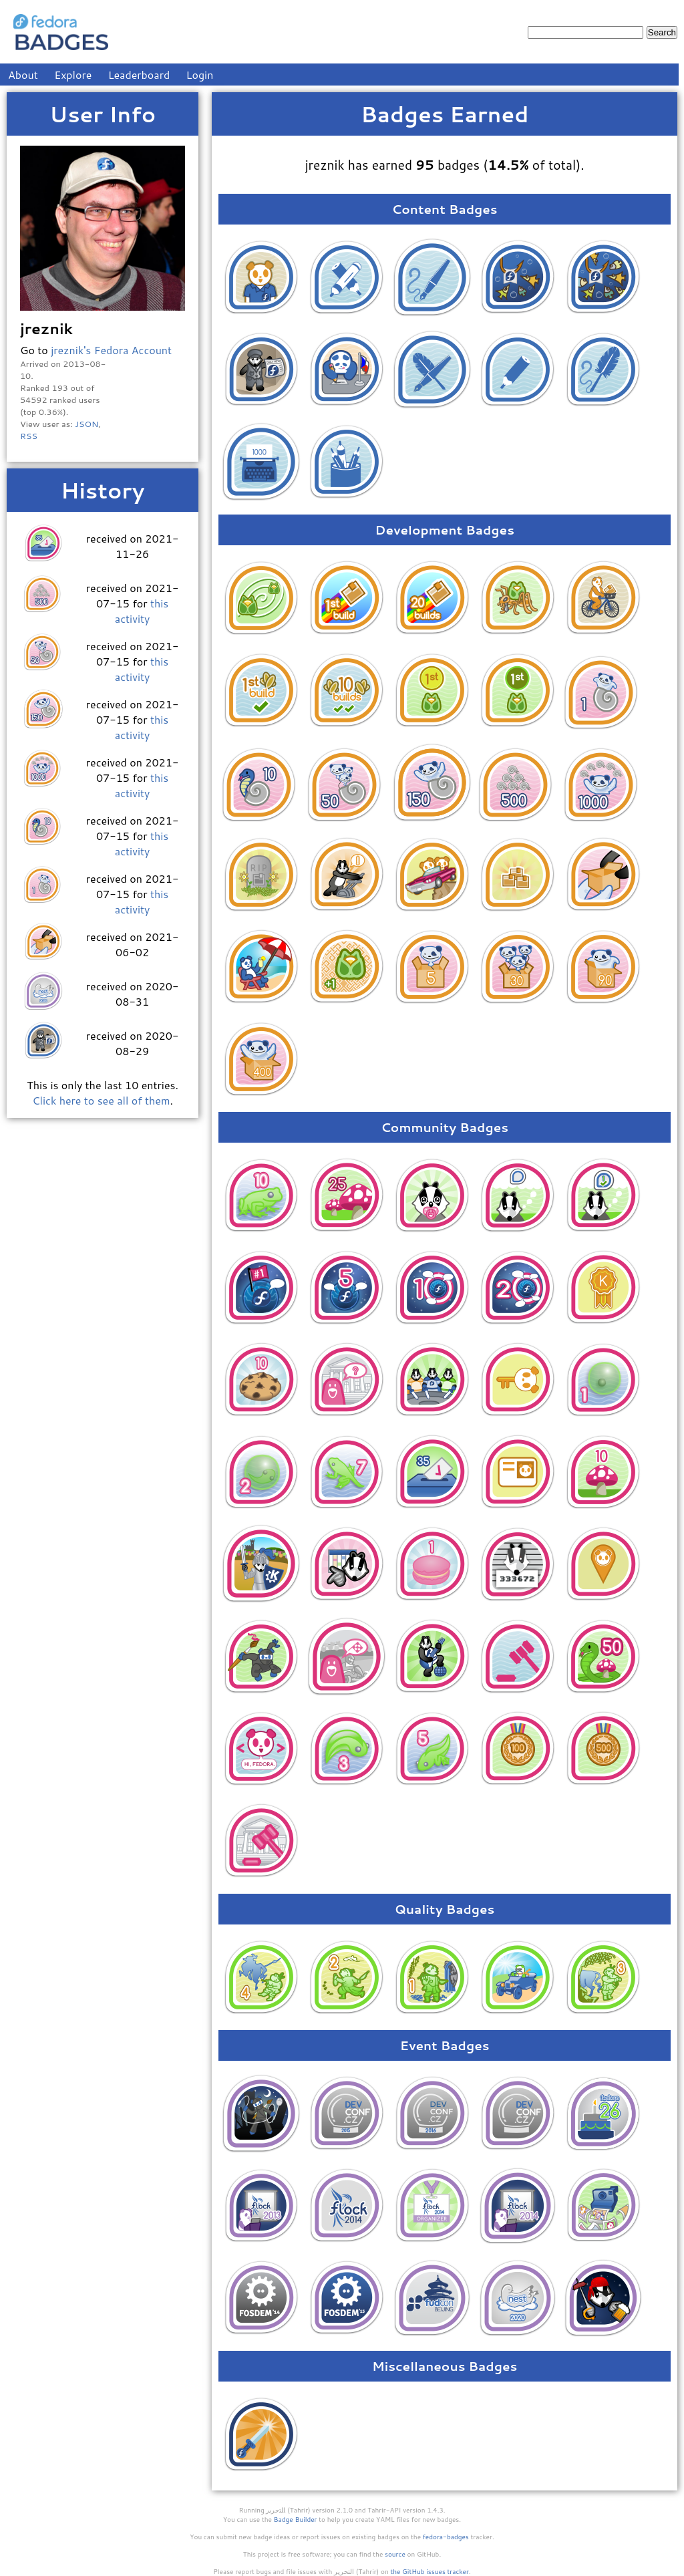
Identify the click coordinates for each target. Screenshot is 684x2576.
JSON (86, 424)
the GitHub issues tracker (429, 2571)
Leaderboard (139, 74)
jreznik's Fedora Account (111, 349)
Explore (73, 74)
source (395, 2554)
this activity (141, 610)
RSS (28, 436)
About (23, 74)
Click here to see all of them (101, 1100)
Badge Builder (295, 2519)
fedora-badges (446, 2536)
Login (200, 74)
